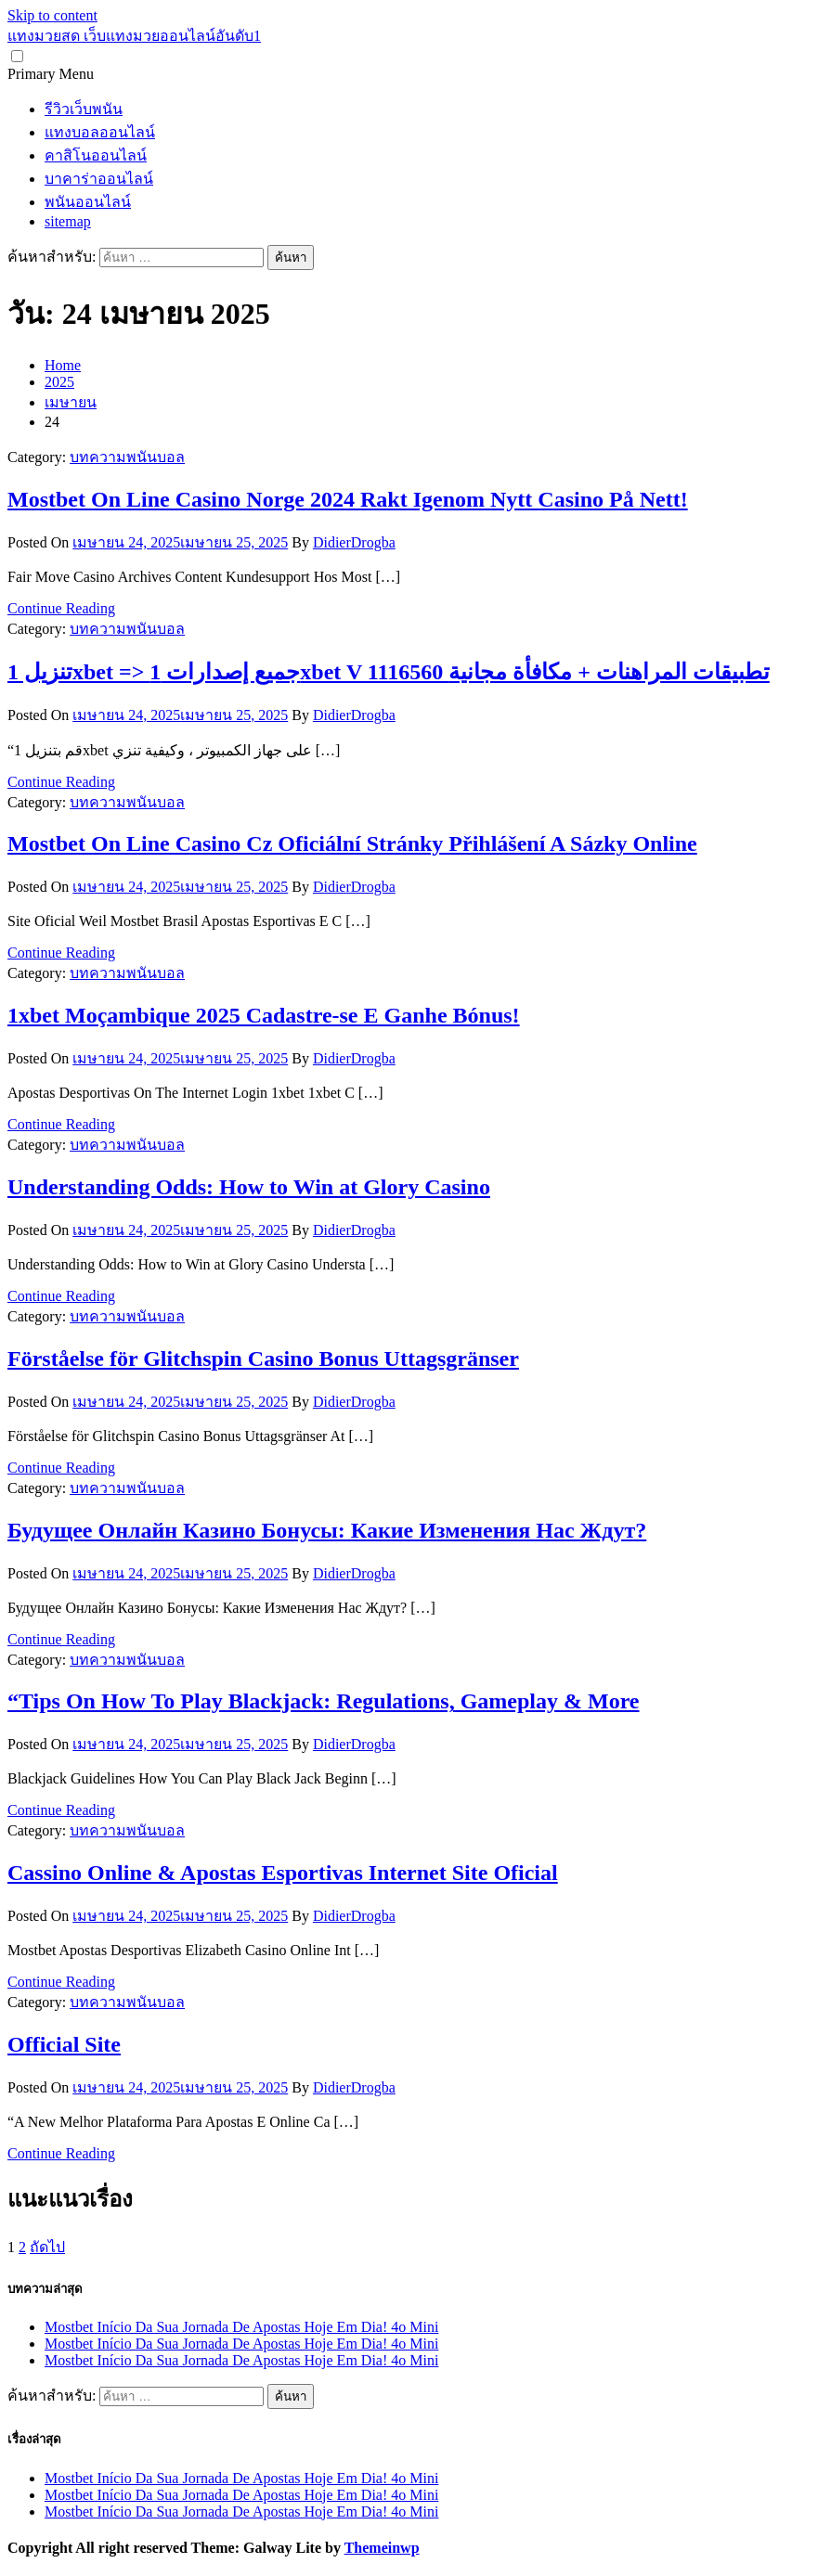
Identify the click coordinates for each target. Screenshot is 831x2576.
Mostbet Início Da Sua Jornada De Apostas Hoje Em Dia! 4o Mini (241, 2327)
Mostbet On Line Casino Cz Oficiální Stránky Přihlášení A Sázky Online (352, 843)
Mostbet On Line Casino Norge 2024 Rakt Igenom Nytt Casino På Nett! (347, 499)
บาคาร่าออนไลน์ (99, 179)
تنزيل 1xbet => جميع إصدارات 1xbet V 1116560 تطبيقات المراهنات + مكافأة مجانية (388, 672)
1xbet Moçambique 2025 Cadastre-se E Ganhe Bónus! (263, 1015)
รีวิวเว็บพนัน (84, 109)
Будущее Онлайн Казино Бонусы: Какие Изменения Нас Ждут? (326, 1530)
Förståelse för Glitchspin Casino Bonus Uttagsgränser (263, 1358)
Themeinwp (382, 2548)
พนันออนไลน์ (88, 202)
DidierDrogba (354, 542)
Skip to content (52, 15)
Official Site (64, 2044)
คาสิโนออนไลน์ (96, 155)
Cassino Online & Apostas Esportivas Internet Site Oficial (282, 1873)
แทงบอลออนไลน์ (100, 132)
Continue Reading (61, 608)
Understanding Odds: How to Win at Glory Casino (248, 1187)
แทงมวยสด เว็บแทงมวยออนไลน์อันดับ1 (134, 36)
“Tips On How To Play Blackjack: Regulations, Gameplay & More (323, 1701)
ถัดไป (47, 2247)
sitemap (68, 221)
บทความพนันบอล (127, 457)
